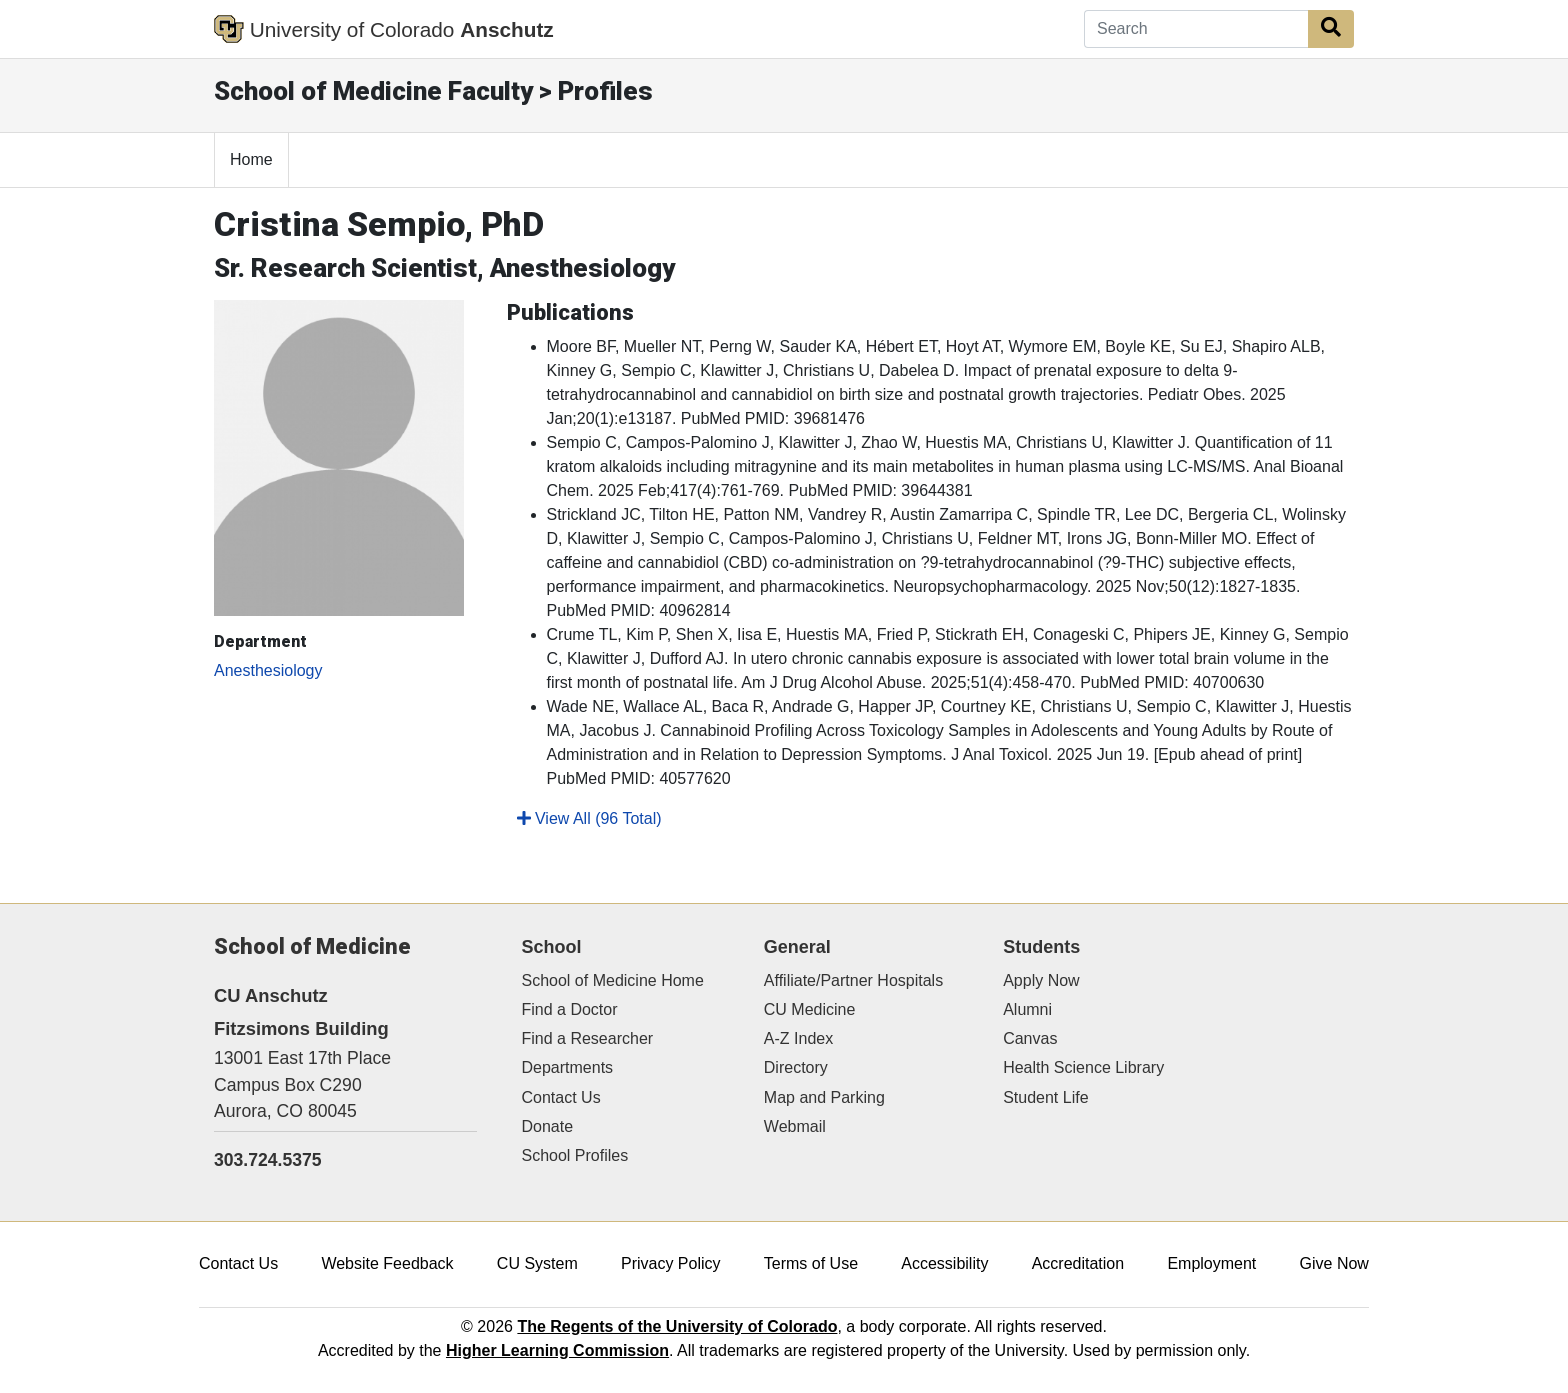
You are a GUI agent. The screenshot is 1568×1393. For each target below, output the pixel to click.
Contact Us (561, 1097)
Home (251, 159)
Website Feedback (387, 1263)
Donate (548, 1126)
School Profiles (575, 1155)
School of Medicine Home (613, 980)
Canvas (1030, 1038)
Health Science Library (1083, 1067)
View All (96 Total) (589, 818)
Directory (796, 1067)
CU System (537, 1263)
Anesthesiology (268, 670)
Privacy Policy (671, 1263)
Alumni (1027, 1009)
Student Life (1045, 1097)
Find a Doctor (570, 1009)
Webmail (795, 1126)
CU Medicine (810, 1009)
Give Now (1334, 1263)
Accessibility (944, 1263)
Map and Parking (824, 1097)
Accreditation (1078, 1263)
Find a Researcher (588, 1038)
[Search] (1196, 29)
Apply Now (1041, 980)
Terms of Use (811, 1263)
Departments (568, 1067)
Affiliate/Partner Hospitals (853, 980)
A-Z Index (798, 1038)
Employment (1211, 1263)
